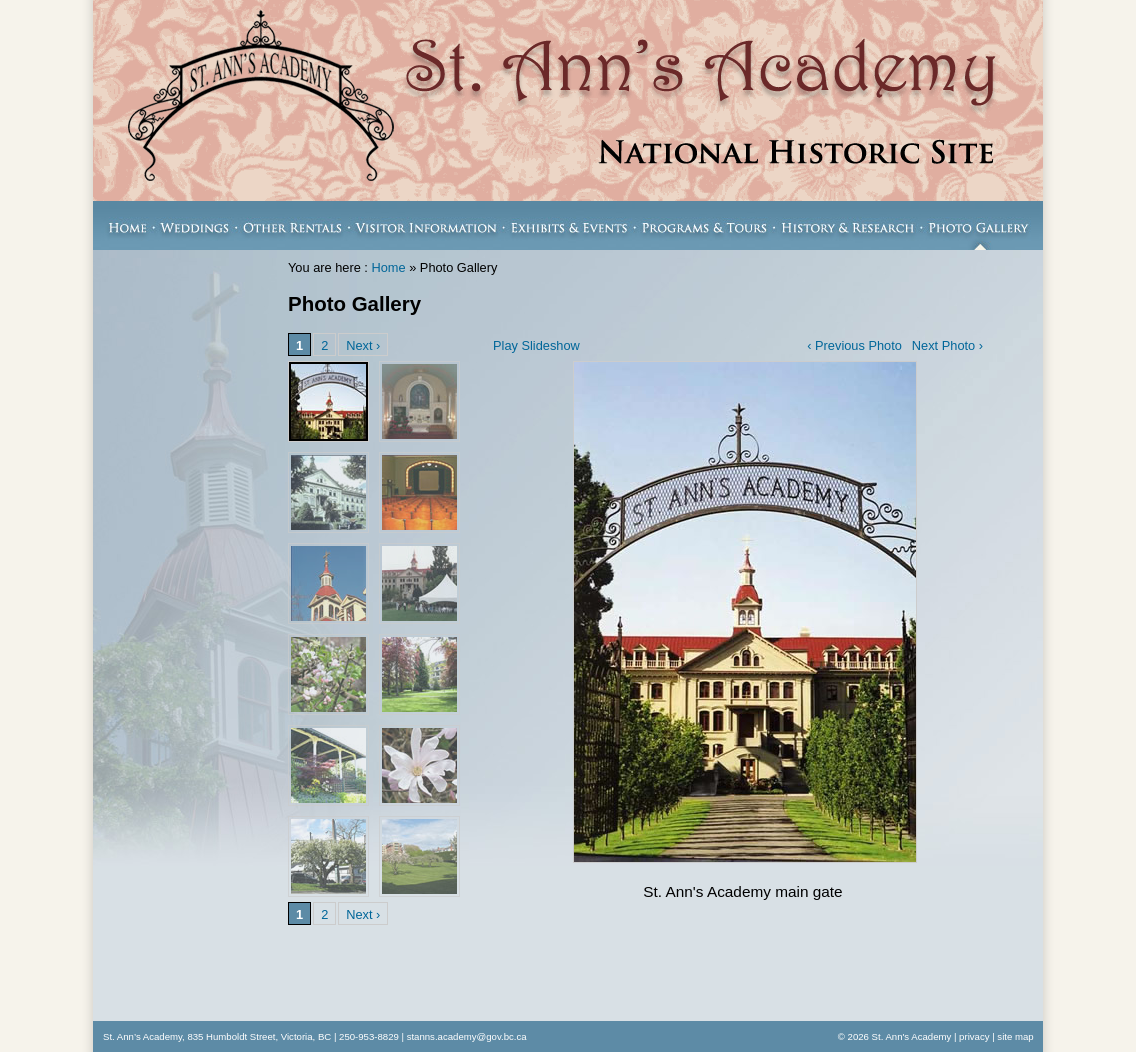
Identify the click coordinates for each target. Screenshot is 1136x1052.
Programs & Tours (705, 225)
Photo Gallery (982, 225)
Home (123, 225)
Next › (363, 345)
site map (1015, 1036)
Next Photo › (947, 345)
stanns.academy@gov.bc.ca (467, 1036)
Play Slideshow (536, 345)
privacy (974, 1036)
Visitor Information (426, 225)
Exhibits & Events (569, 225)
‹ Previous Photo (854, 345)
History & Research (848, 225)
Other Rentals (293, 225)
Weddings (195, 225)
